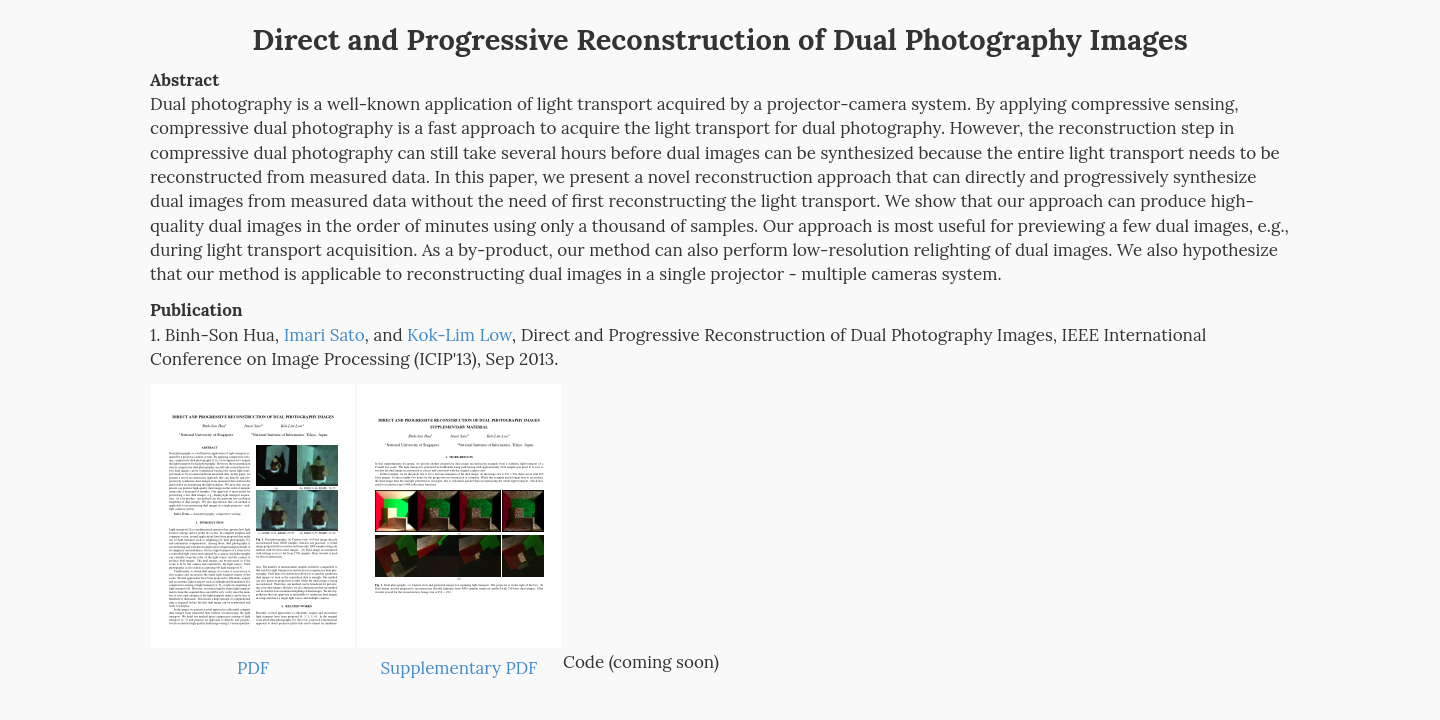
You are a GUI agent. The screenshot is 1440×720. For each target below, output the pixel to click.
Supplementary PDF (459, 668)
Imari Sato (324, 335)
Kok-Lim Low (459, 335)
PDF (253, 668)
